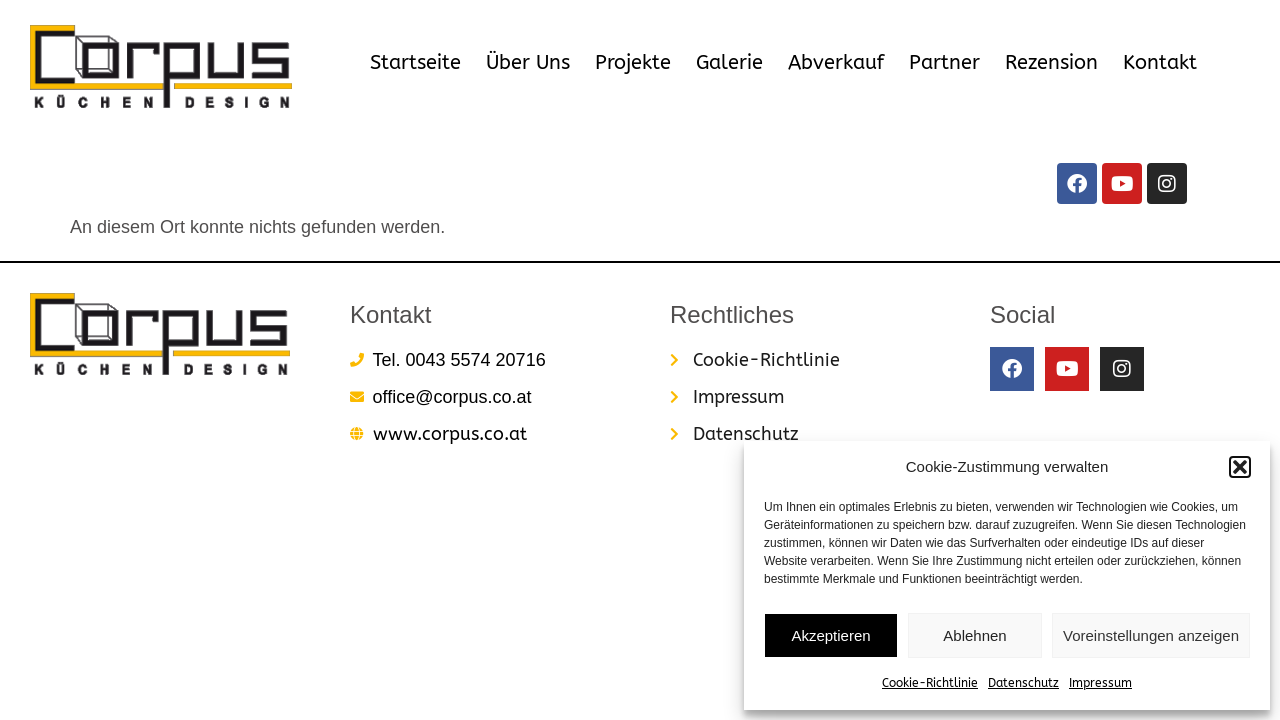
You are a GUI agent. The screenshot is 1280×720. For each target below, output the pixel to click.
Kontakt (1160, 62)
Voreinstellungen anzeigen (1151, 635)
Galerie (729, 62)
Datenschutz (1023, 683)
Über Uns (528, 62)
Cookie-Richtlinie (930, 683)
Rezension (1051, 62)
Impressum (1100, 683)
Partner (944, 62)
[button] (1240, 467)
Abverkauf (836, 62)
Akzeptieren (830, 635)
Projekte (633, 62)
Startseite (415, 62)
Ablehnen (974, 635)
